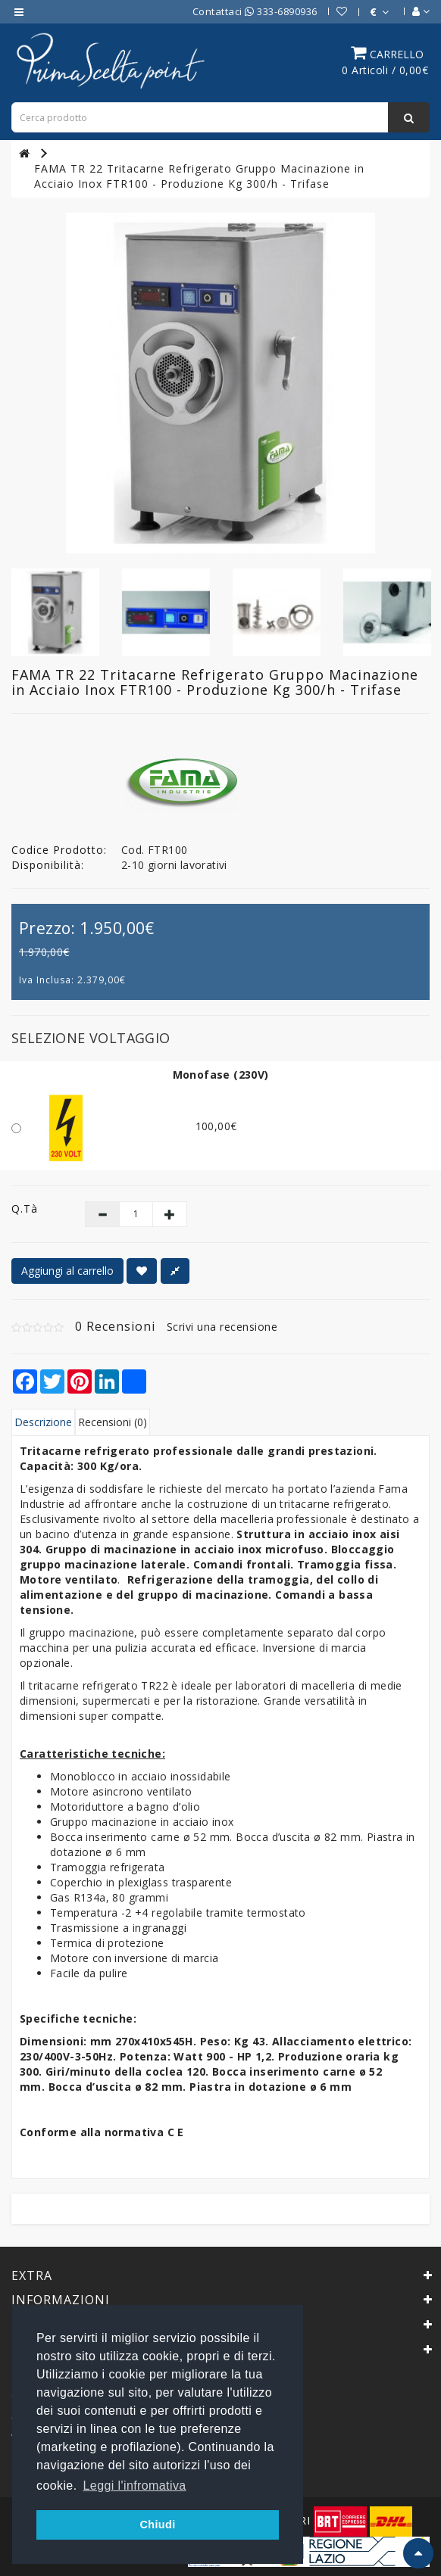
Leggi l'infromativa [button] (134, 2485)
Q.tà (24, 1208)
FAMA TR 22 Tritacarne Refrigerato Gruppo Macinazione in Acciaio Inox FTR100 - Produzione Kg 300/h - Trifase (199, 176)
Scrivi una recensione (222, 1326)
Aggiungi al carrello (67, 1270)
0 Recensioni (115, 1326)
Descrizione (43, 1422)
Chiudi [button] (157, 2524)
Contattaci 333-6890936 (254, 11)
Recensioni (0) (112, 1422)
